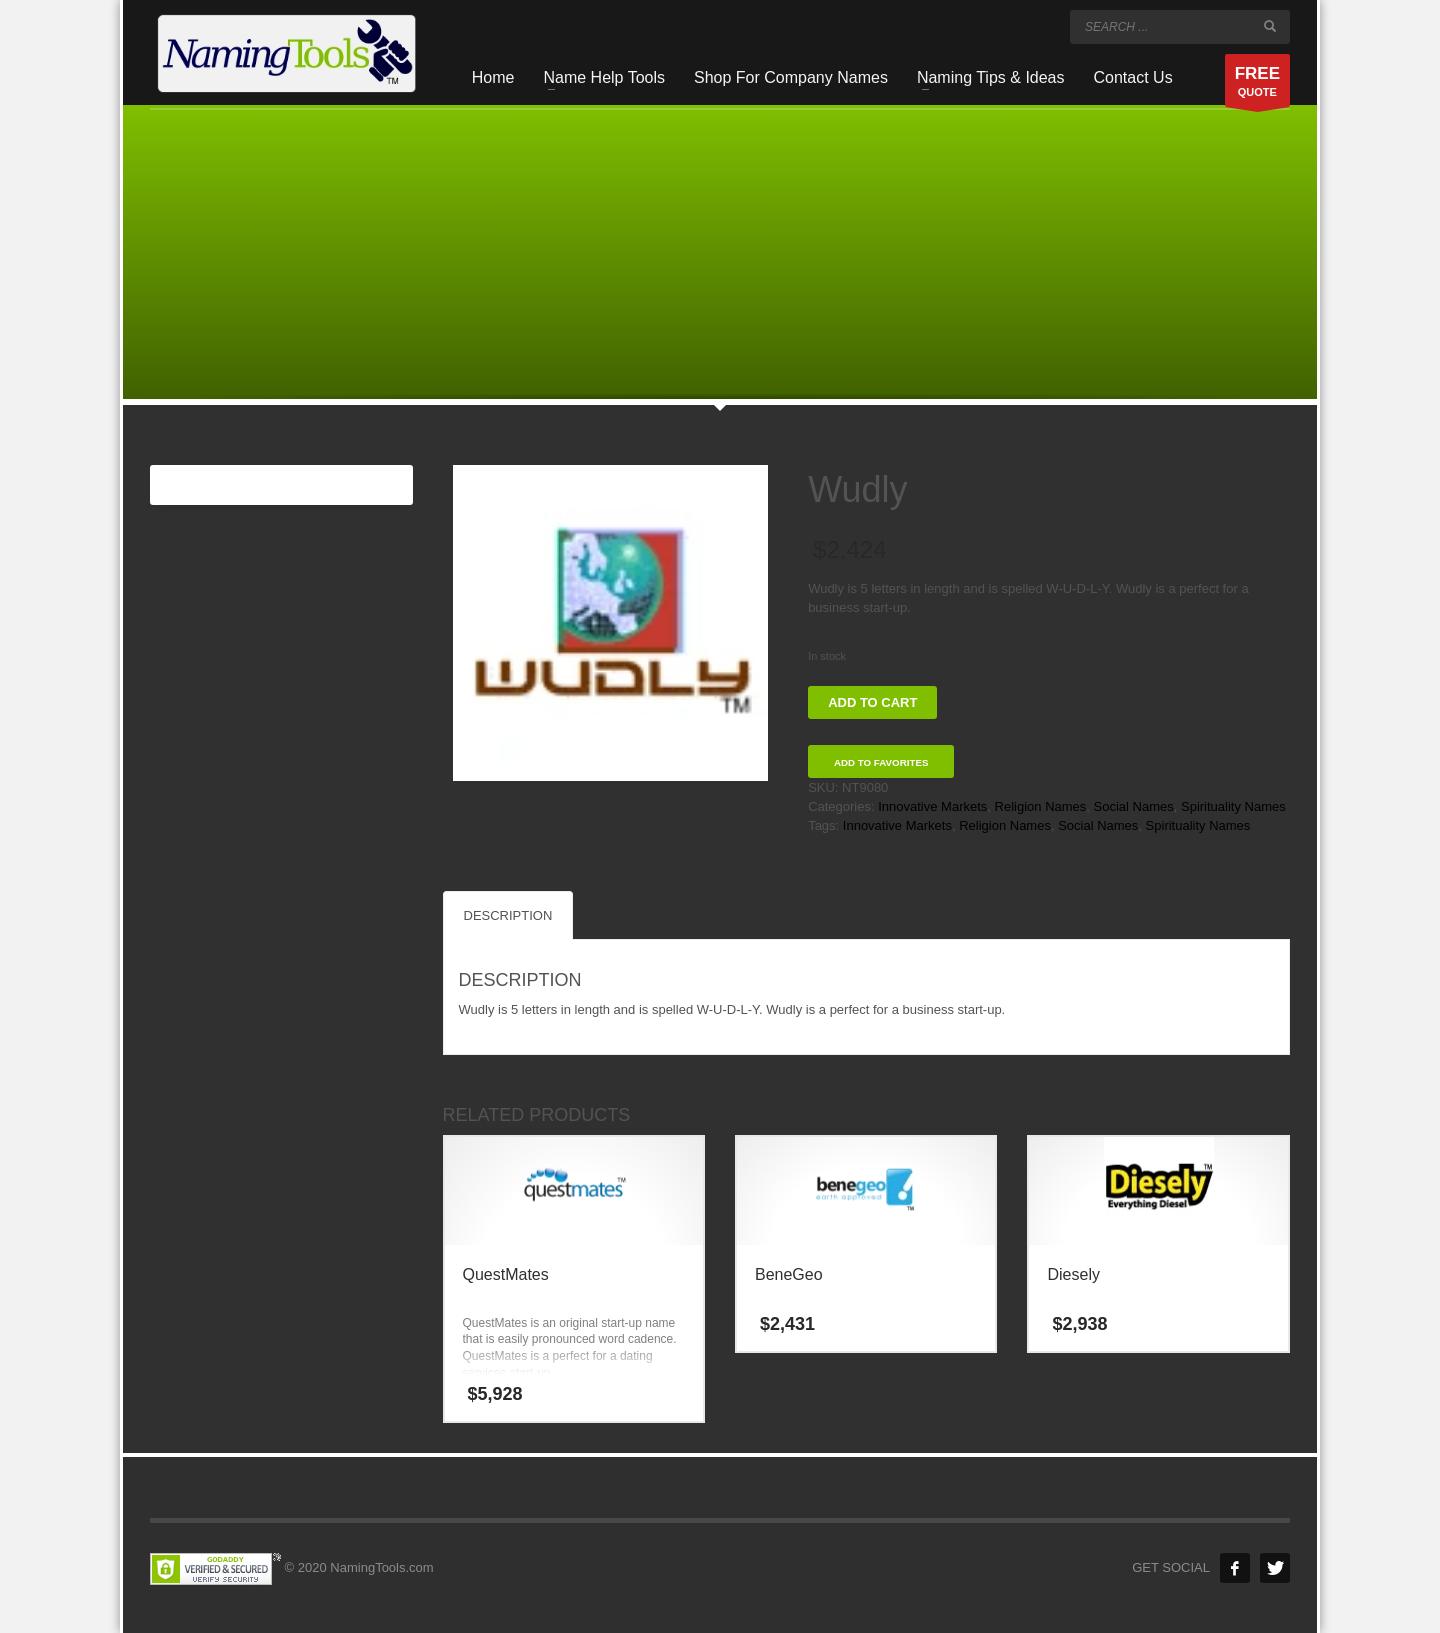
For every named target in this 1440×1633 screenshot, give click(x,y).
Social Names (1134, 806)
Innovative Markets (932, 806)
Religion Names (1041, 806)
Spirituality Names (1233, 806)
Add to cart (872, 702)
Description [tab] (508, 915)
